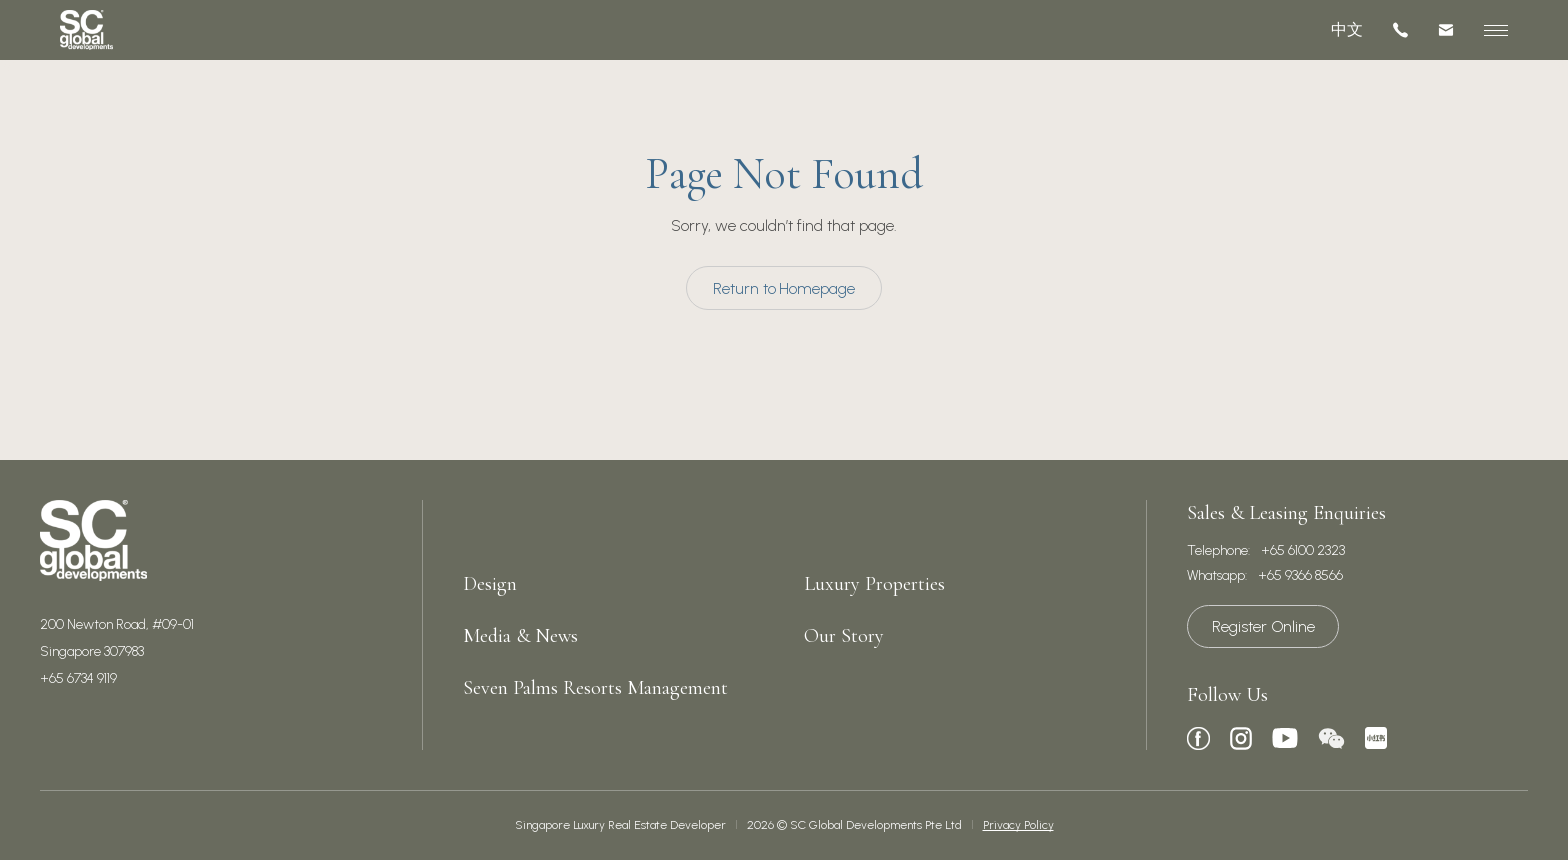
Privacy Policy (1018, 825)
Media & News (520, 636)
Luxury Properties (874, 584)
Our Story (844, 636)
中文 (1347, 29)
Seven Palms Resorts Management (595, 688)
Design (490, 584)
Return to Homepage (784, 288)
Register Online (1263, 626)
